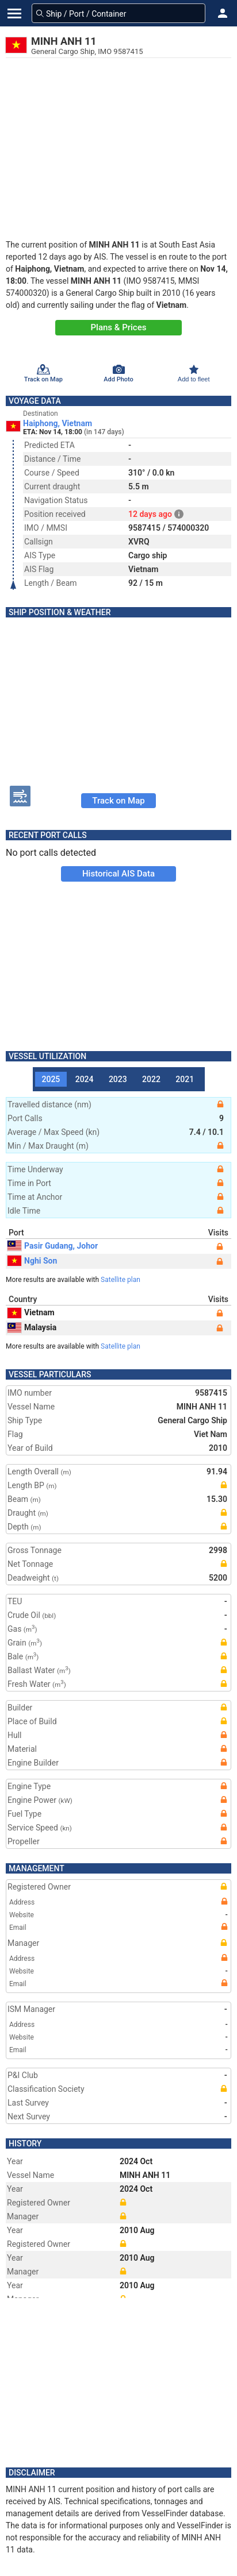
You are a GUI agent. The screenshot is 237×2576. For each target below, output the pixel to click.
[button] (222, 13)
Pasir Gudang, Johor (52, 1246)
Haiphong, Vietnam (57, 423)
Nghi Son (32, 1261)
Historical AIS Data (118, 873)
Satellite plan (120, 1280)
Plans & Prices (119, 327)
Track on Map (118, 800)
